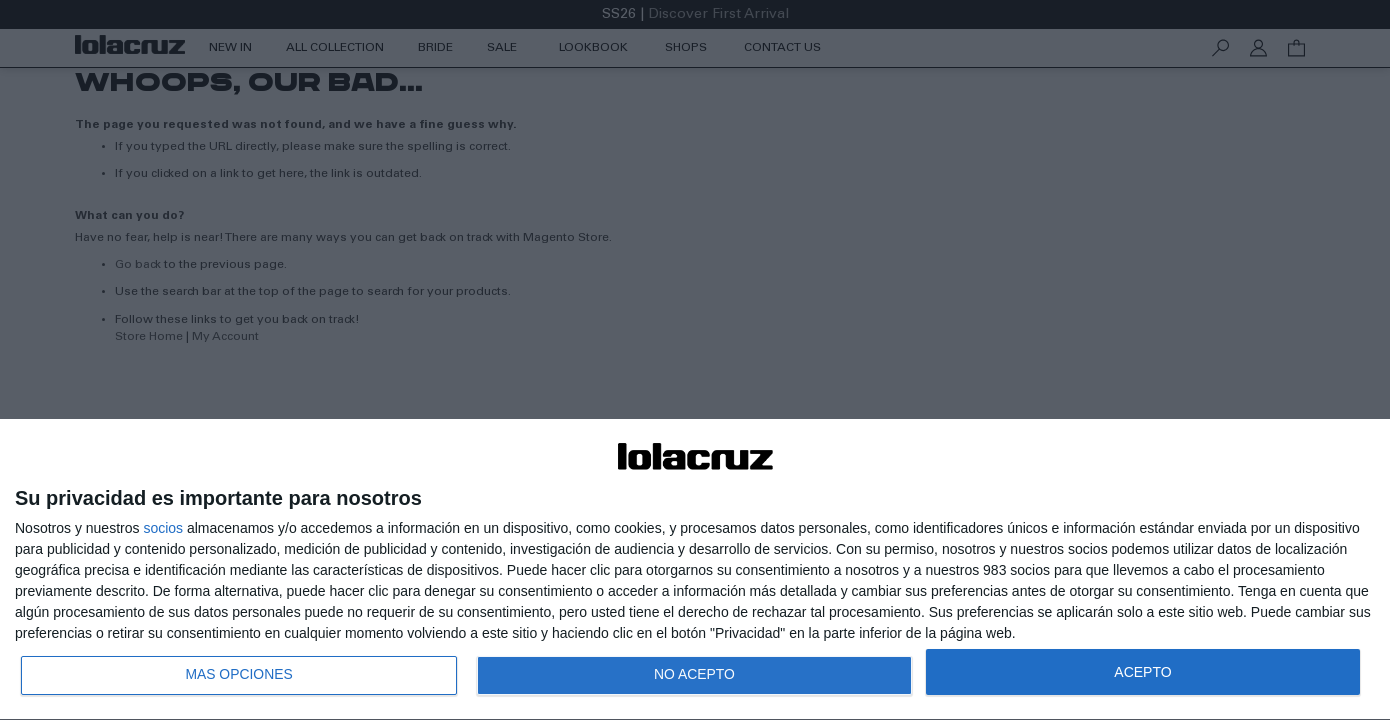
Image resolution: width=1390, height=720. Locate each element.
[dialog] (695, 569)
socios (163, 527)
